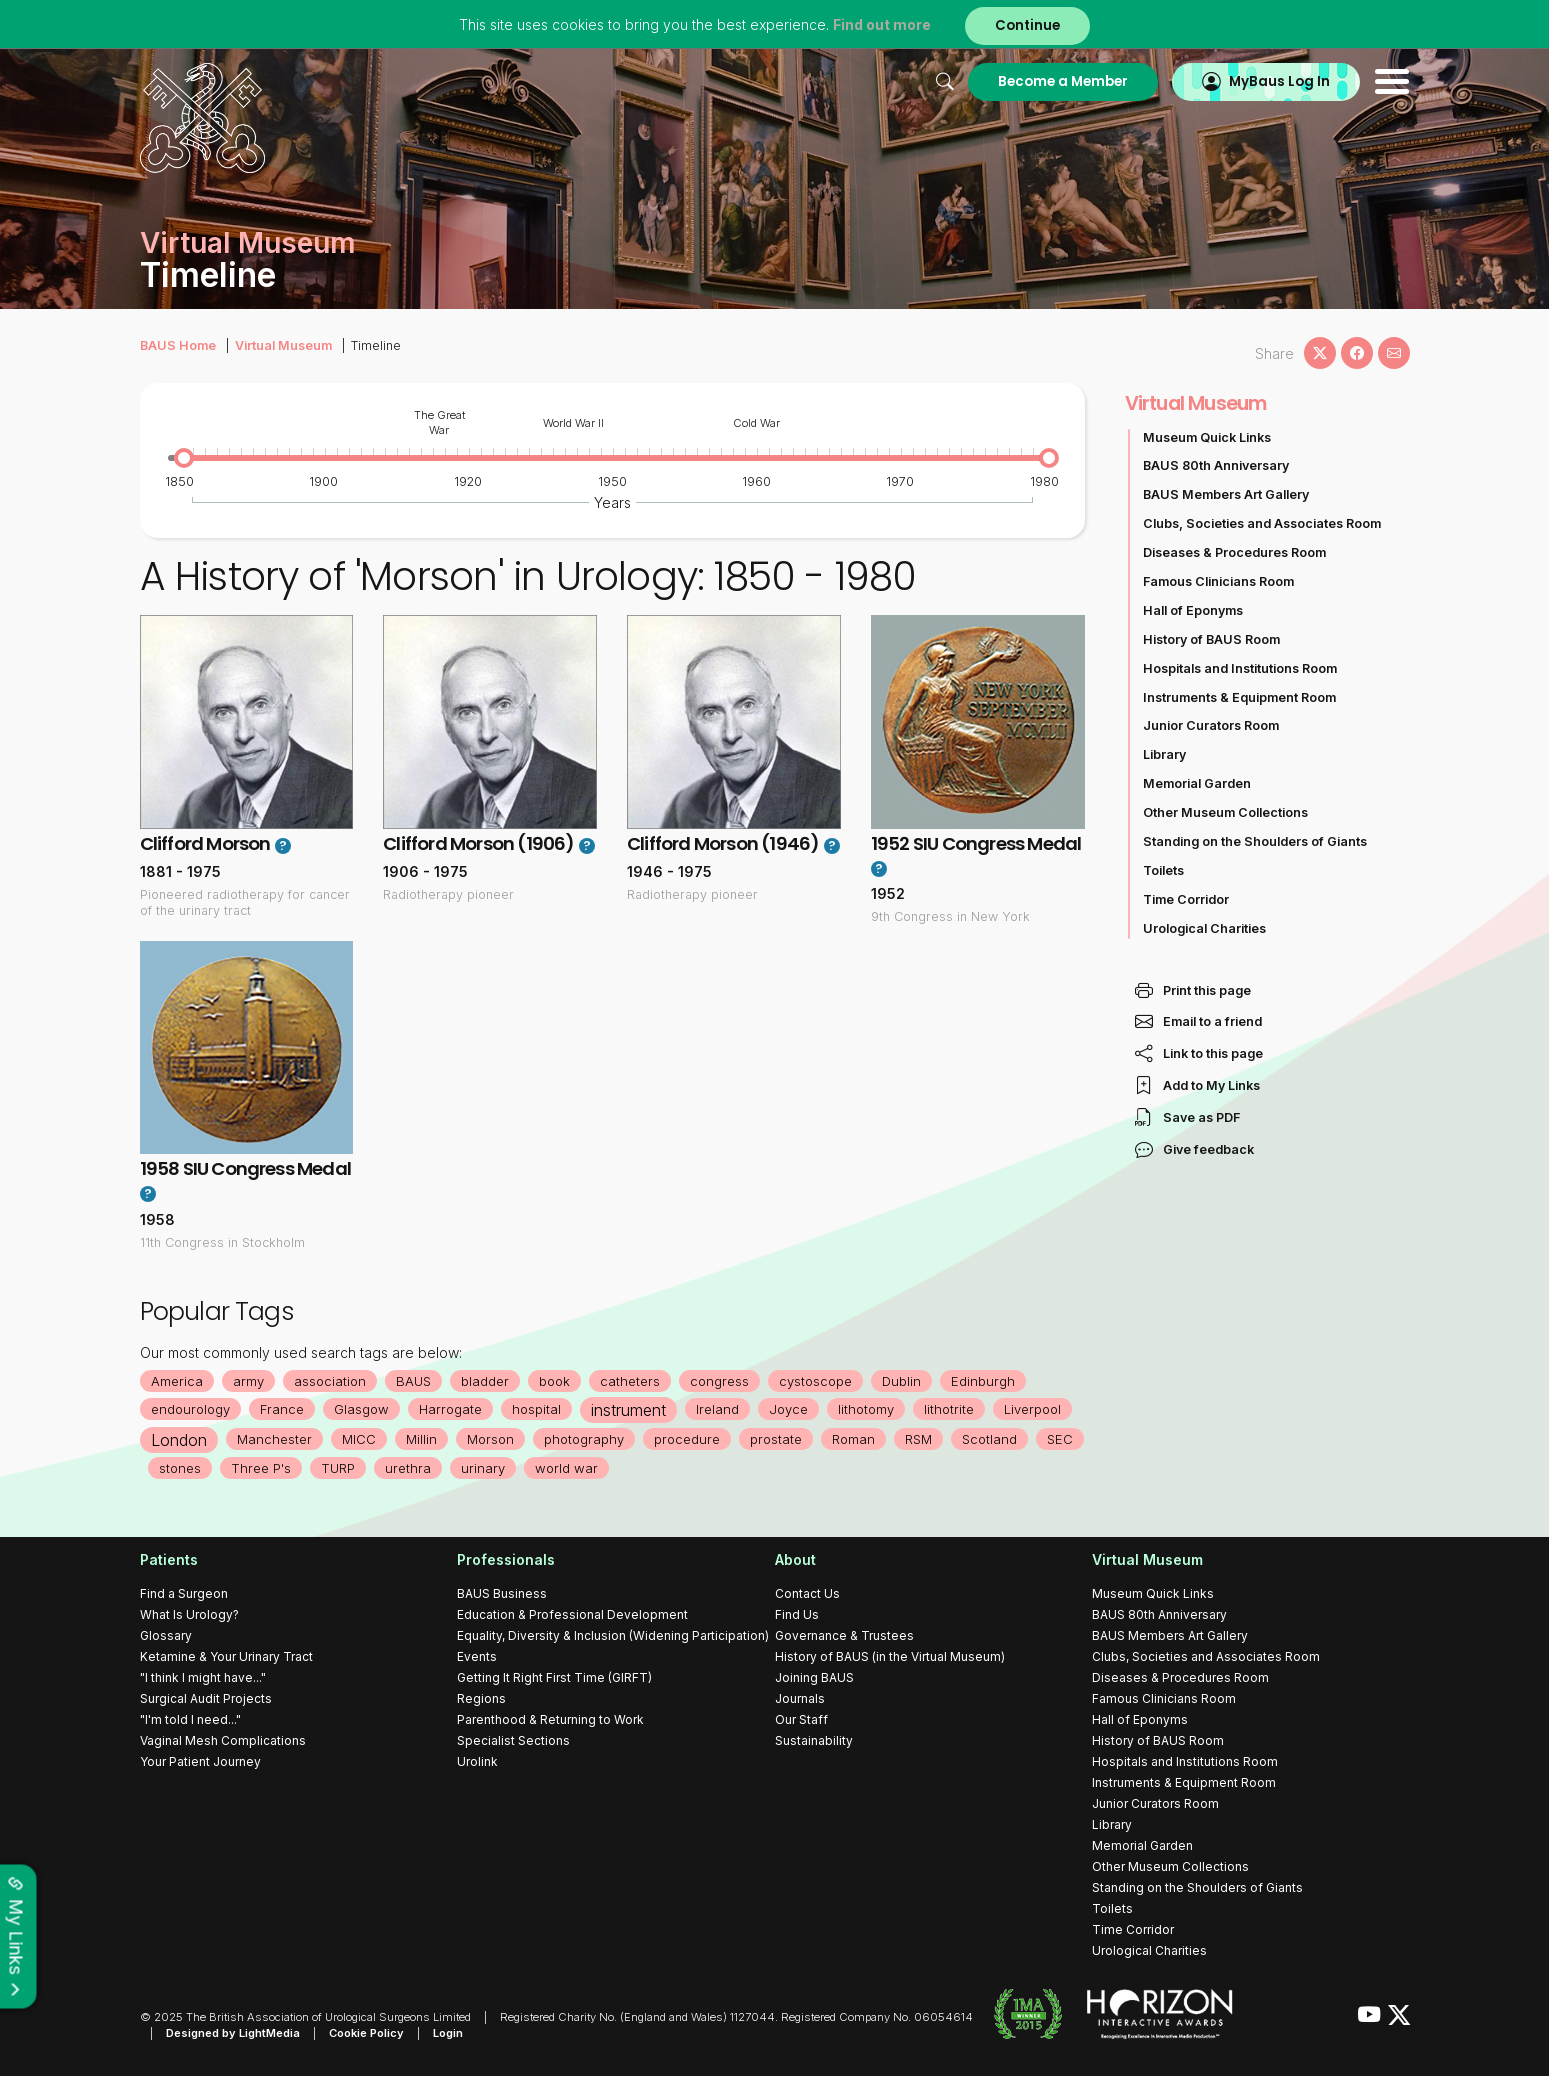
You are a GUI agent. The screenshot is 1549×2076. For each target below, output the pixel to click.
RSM (918, 1439)
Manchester (274, 1439)
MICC (359, 1439)
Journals (800, 1698)
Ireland (717, 1409)
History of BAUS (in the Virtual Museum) (890, 1656)
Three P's (261, 1468)
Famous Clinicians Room (1218, 581)
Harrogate (450, 1409)
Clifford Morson (205, 843)
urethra (408, 1468)
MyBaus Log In (1279, 81)
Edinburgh (983, 1381)
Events (477, 1656)
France (282, 1409)
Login (448, 2033)
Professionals (506, 1559)
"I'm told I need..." (190, 1719)
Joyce (788, 1409)
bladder (485, 1381)
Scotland (989, 1439)
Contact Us (807, 1593)
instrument (628, 1410)
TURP (338, 1468)
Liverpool (1032, 1409)
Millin (421, 1439)
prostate (776, 1439)
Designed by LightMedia (233, 2033)
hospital (536, 1409)
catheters (630, 1381)
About (795, 1559)
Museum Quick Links (1207, 437)
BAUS (413, 1381)
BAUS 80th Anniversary (1216, 465)
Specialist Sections (513, 1740)
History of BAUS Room (1211, 639)
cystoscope (815, 1381)
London (179, 1440)
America (177, 1381)
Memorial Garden (1197, 783)
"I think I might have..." (203, 1677)
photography (584, 1439)
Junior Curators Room (1211, 725)
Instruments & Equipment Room (1239, 697)
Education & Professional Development (572, 1614)
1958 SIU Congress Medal (246, 1168)
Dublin (901, 1381)
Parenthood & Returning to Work (550, 1719)
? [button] (282, 846)
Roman (853, 1439)
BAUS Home (178, 345)
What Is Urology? (189, 1614)
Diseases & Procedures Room (1234, 552)
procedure (687, 1439)
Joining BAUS (814, 1677)
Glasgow (361, 1409)
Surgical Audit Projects (206, 1698)
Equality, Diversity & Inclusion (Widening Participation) (613, 1635)
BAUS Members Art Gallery (1226, 494)
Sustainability (814, 1740)
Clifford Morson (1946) (723, 843)
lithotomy (866, 1409)
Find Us (797, 1614)
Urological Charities (1204, 928)
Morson (490, 1439)
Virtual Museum (283, 345)
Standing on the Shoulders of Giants (1255, 841)
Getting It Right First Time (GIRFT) (554, 1677)
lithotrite (949, 1409)
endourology (190, 1409)
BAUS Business (502, 1593)
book (554, 1381)
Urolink (477, 1761)
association (330, 1381)
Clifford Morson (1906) (478, 843)
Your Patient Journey (200, 1761)
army (248, 1381)
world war (566, 1468)
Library (1164, 754)
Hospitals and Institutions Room (1240, 668)
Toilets (1163, 870)
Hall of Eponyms (1193, 610)
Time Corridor (1186, 899)
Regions (481, 1698)
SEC (1060, 1439)
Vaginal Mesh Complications (223, 1740)
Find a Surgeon (184, 1593)
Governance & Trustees (844, 1635)
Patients (169, 1559)
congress (719, 1381)
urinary (483, 1468)
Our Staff (801, 1719)
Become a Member (1063, 81)
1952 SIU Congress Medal (976, 843)
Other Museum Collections (1225, 812)
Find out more (882, 24)
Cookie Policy (366, 2033)
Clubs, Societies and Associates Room (1262, 523)
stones (180, 1468)
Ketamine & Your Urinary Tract (226, 1656)
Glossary (166, 1635)
